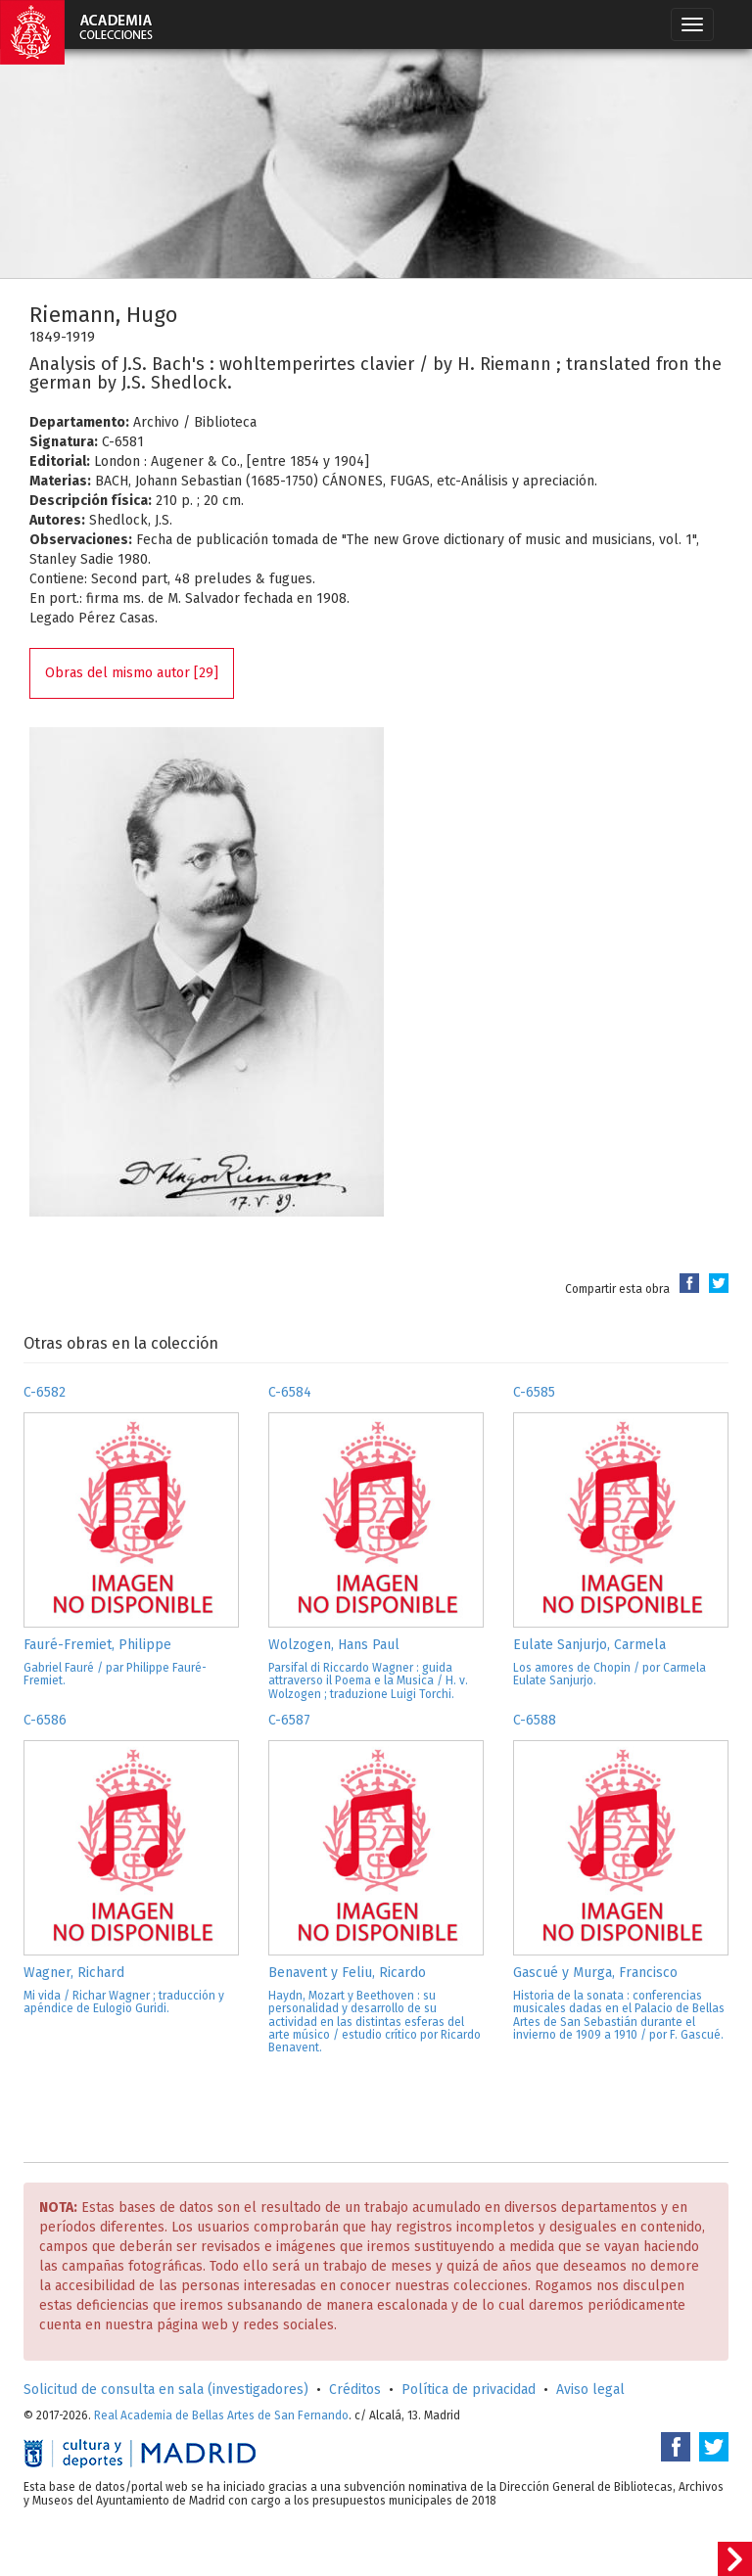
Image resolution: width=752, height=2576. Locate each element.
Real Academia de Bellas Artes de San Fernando (221, 2415)
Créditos (355, 2389)
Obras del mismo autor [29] (131, 673)
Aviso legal (590, 2389)
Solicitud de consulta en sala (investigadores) (166, 2389)
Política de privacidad (468, 2389)
